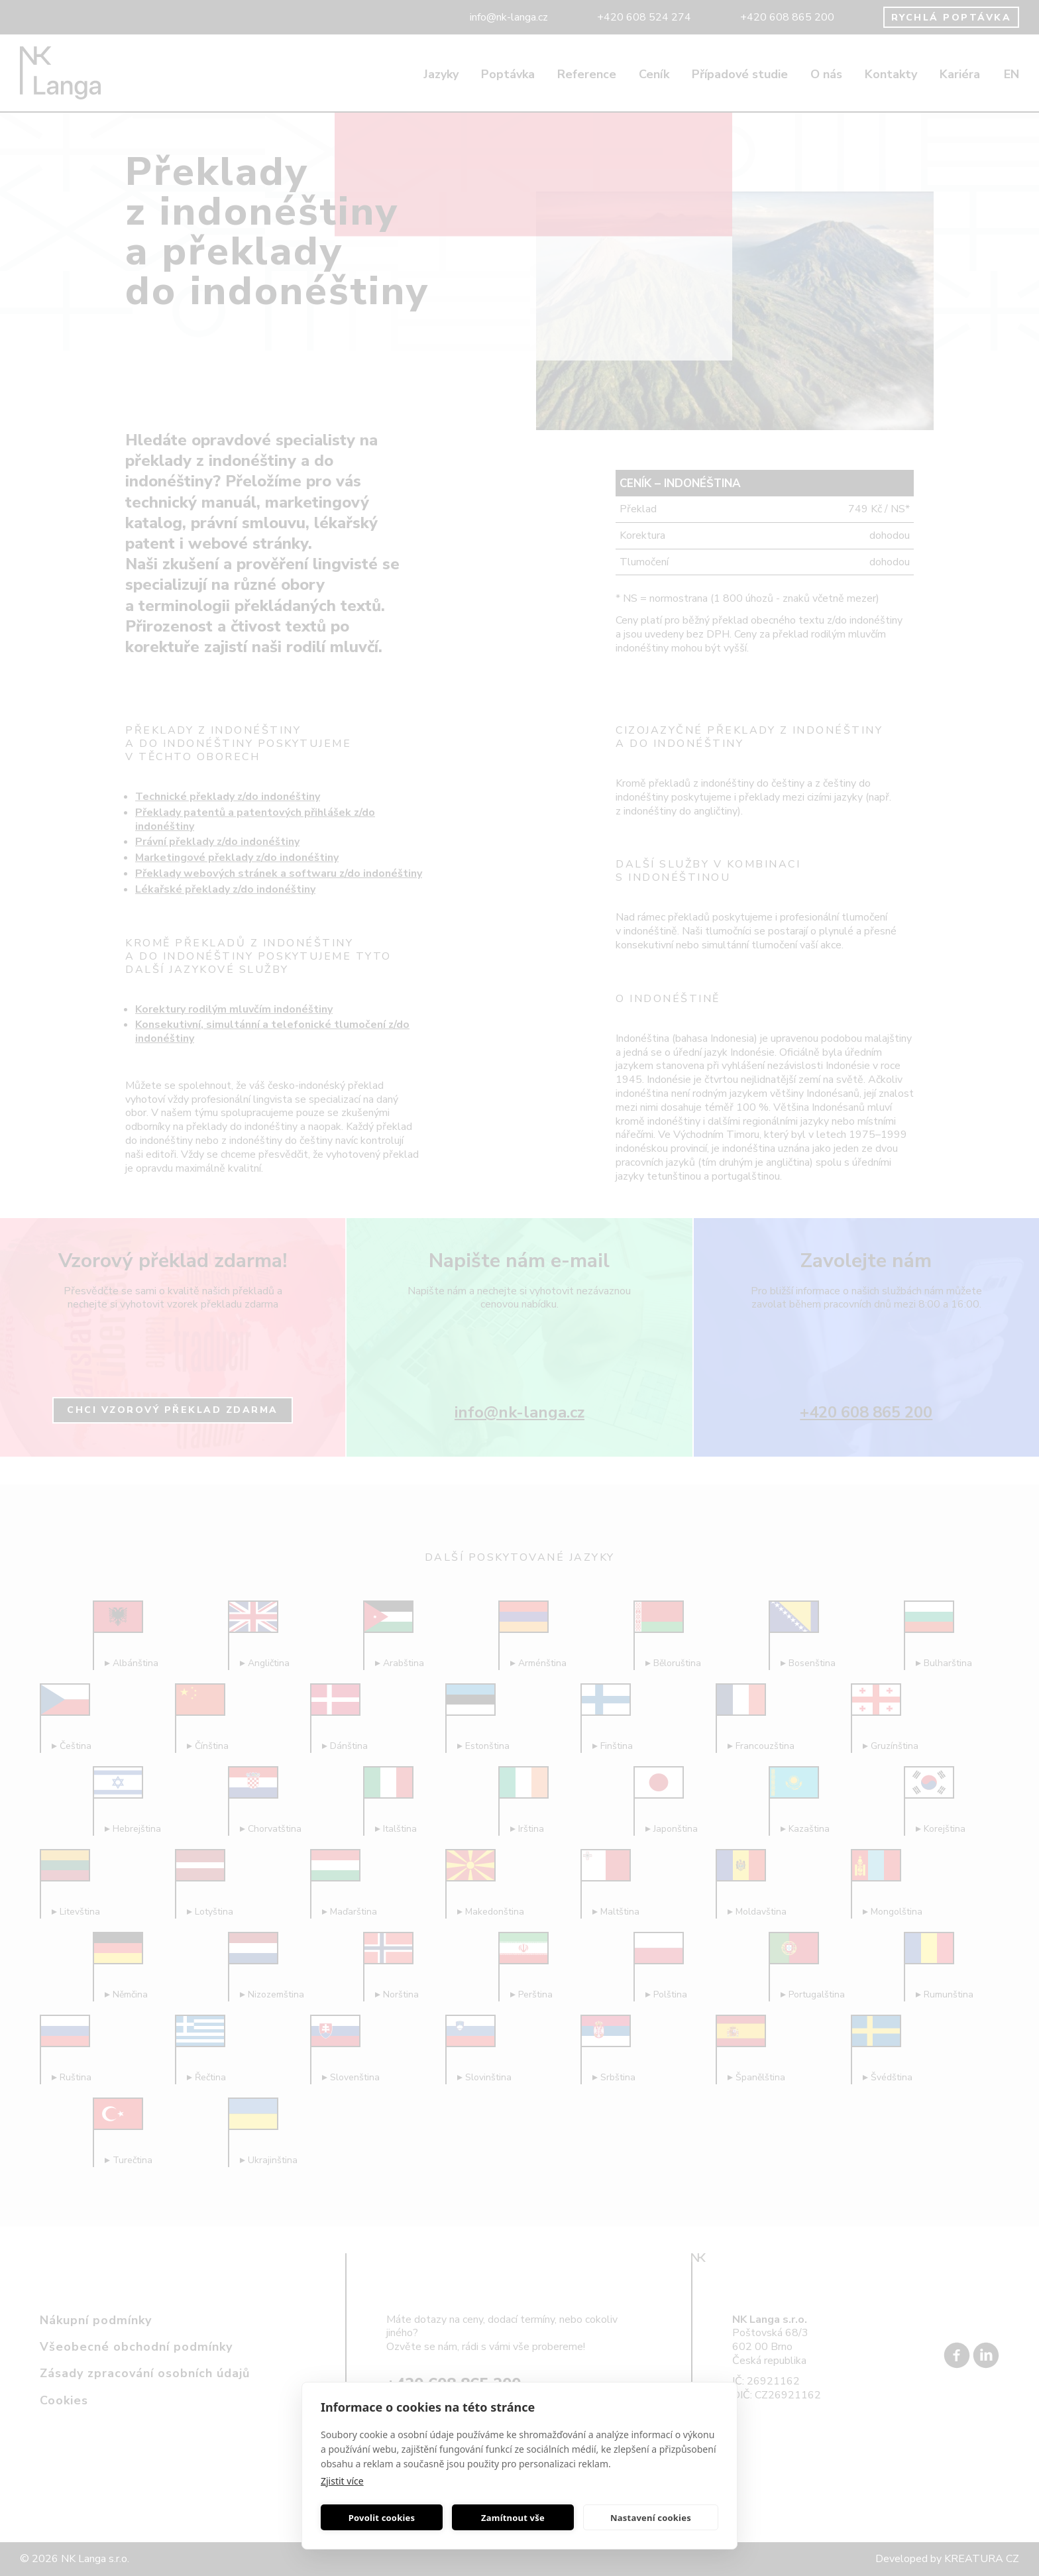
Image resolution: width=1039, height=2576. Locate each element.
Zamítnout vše (513, 2518)
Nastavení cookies (650, 2518)
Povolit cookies (382, 2518)
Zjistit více (342, 2481)
